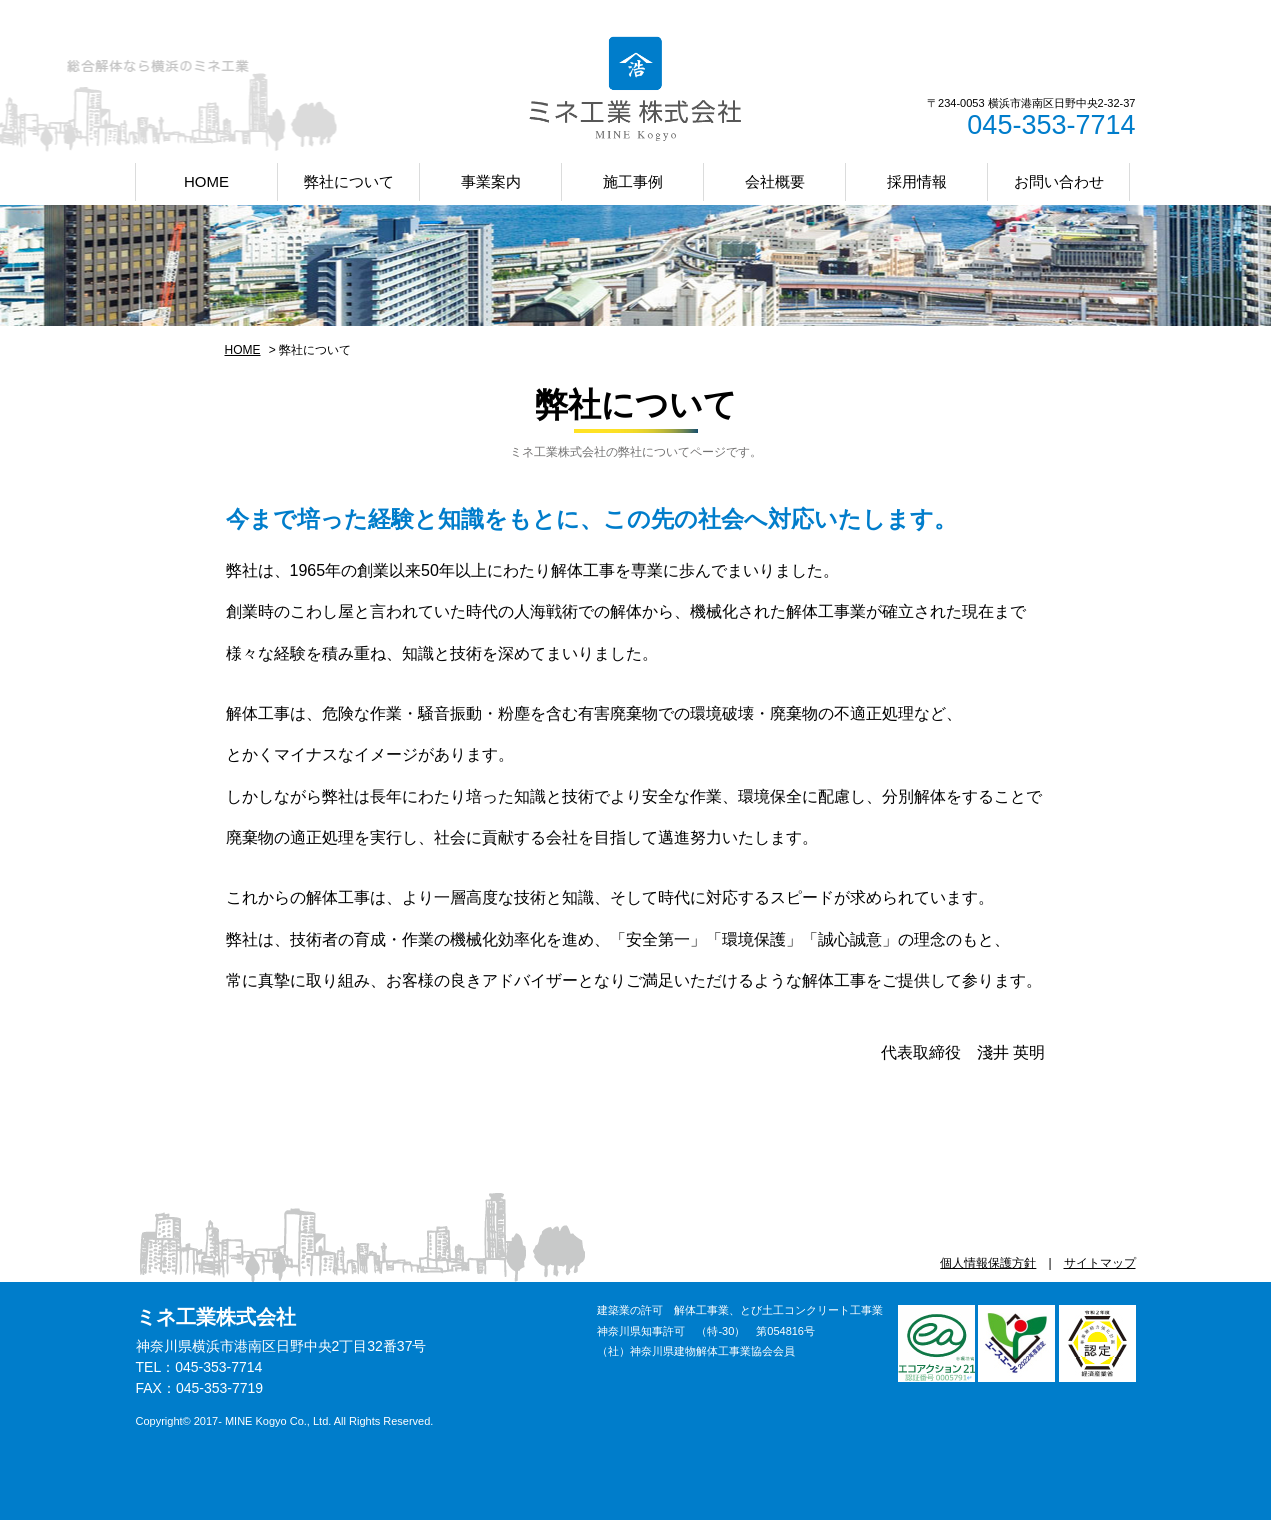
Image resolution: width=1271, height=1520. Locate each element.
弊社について (349, 181)
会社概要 (775, 181)
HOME (206, 181)
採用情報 (917, 181)
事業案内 (491, 181)
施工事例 (633, 181)
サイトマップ (1100, 1263)
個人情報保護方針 (988, 1263)
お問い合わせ (1059, 181)
